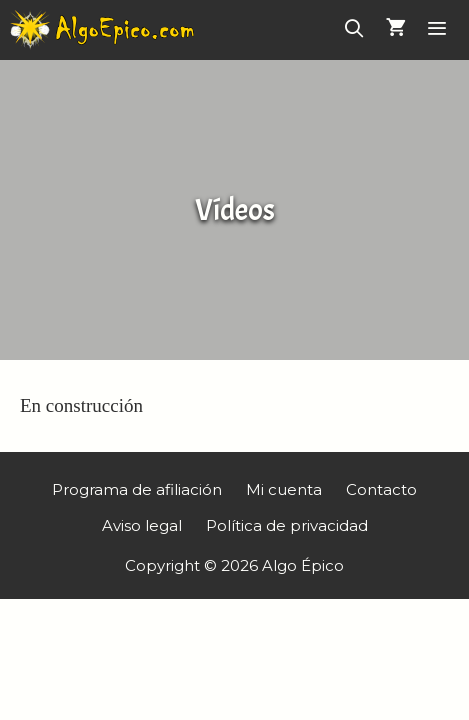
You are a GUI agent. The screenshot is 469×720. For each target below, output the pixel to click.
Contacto (381, 489)
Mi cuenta (284, 489)
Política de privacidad (287, 525)
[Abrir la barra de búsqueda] (354, 30)
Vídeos (235, 210)
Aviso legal (142, 525)
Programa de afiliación (137, 489)
